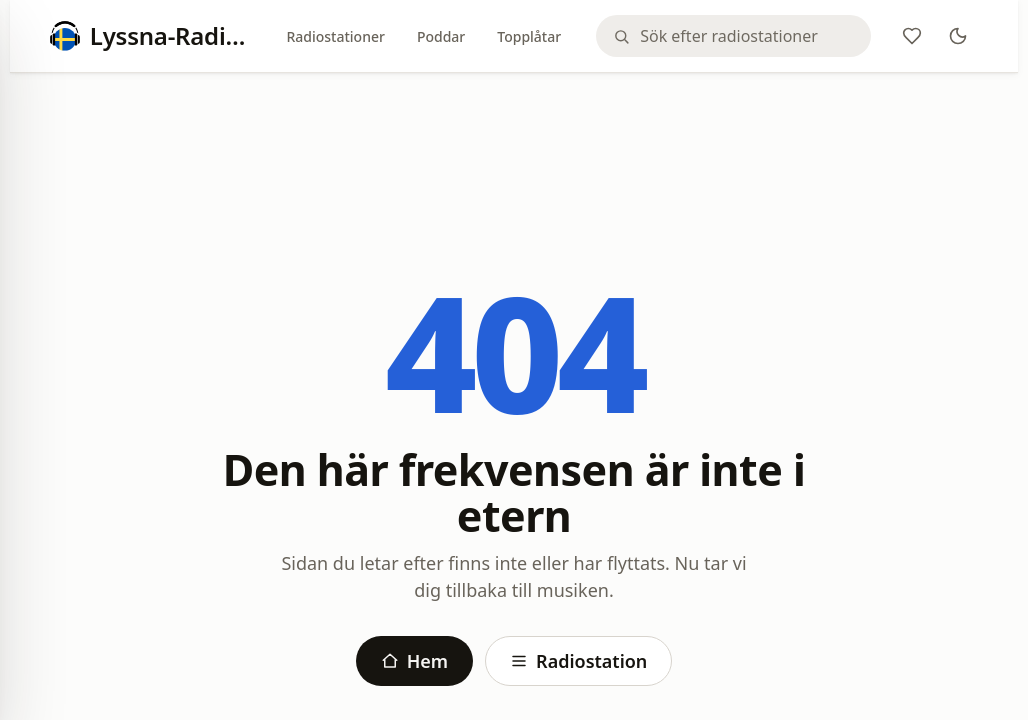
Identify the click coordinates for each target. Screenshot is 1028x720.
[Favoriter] (912, 36)
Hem (414, 661)
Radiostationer (335, 36)
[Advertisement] (514, 142)
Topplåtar (529, 36)
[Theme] (958, 36)
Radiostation (578, 661)
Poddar (441, 36)
